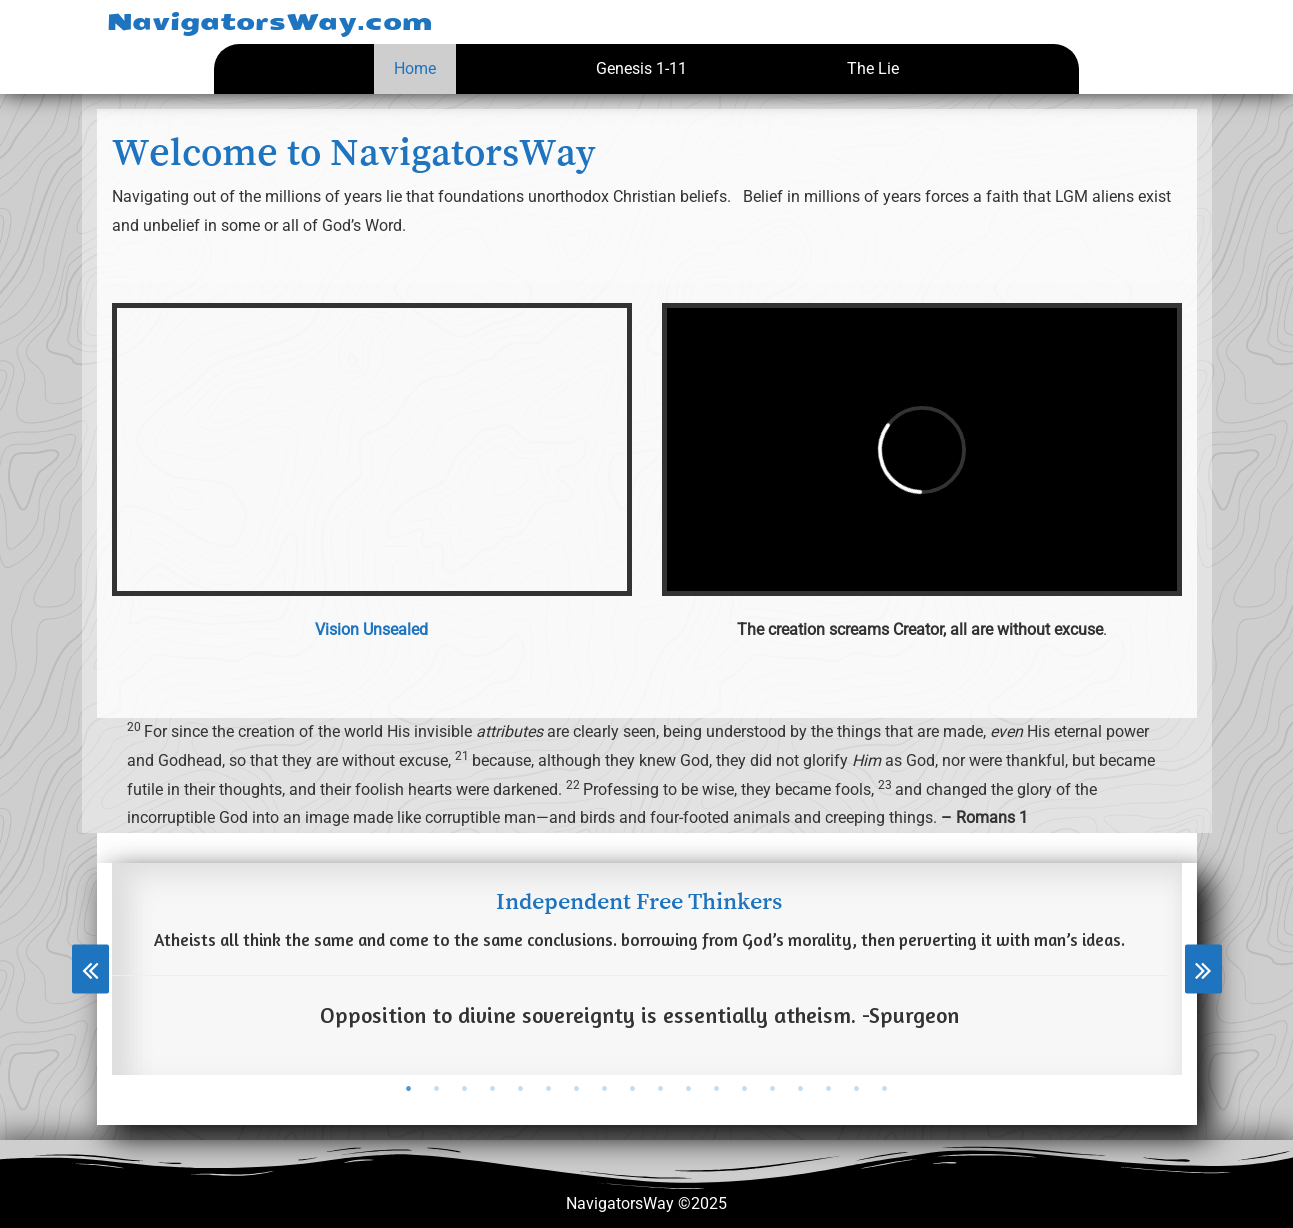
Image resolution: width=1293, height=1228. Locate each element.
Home (415, 68)
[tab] (409, 1089)
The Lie (873, 68)
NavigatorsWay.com (269, 22)
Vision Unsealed (371, 629)
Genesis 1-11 (641, 68)
